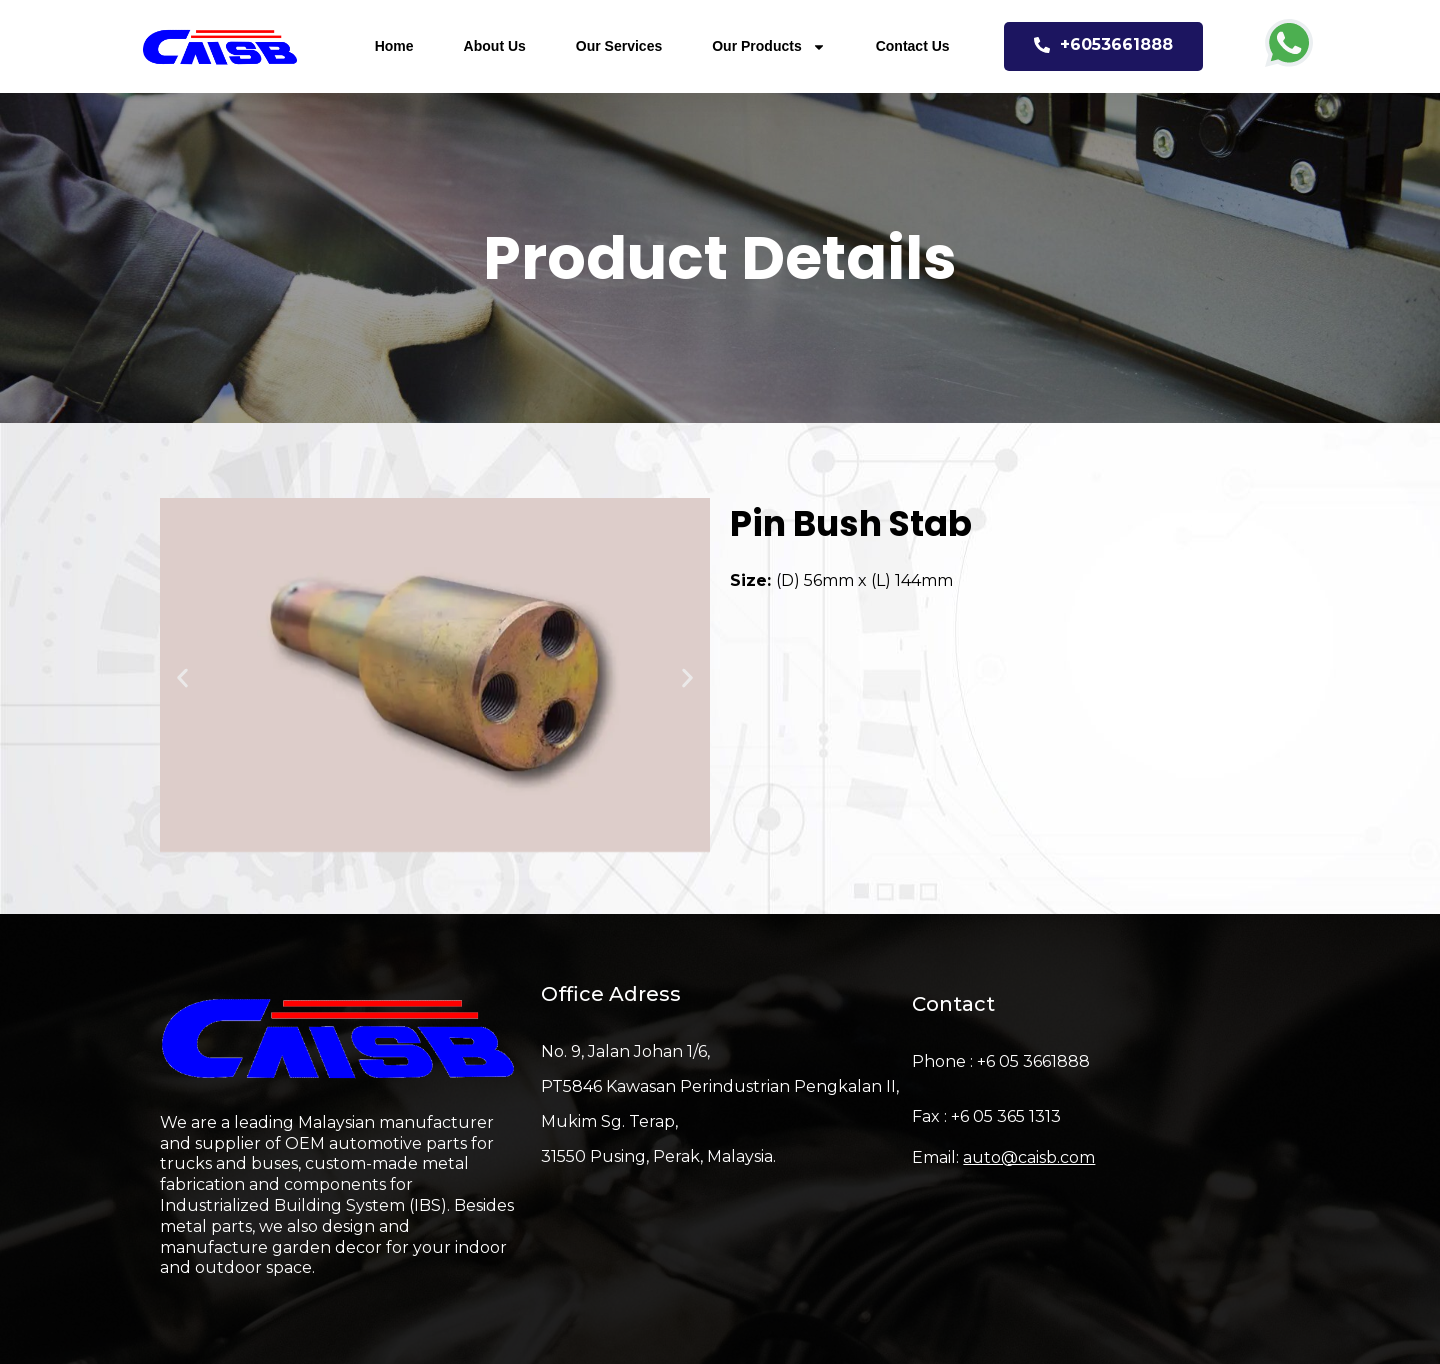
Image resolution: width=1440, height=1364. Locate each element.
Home (394, 46)
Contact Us (913, 46)
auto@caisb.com (1029, 1157)
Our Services (619, 46)
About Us (495, 46)
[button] (182, 678)
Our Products (768, 47)
